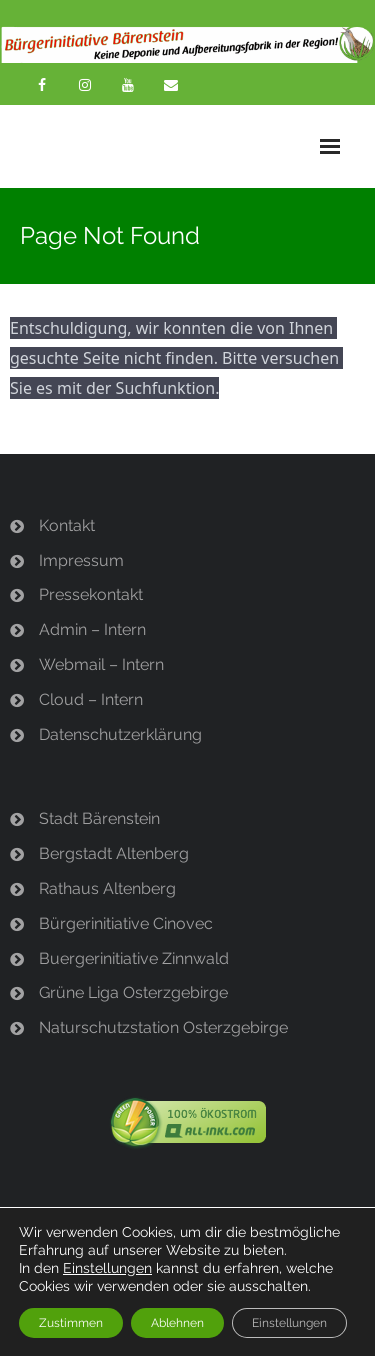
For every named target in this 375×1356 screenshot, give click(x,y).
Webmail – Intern (101, 664)
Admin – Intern (92, 629)
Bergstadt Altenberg (114, 853)
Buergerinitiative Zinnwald (134, 958)
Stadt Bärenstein (99, 818)
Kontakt (67, 525)
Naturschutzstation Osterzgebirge (163, 1027)
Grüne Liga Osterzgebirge (133, 992)
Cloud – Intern (91, 699)
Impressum (81, 560)
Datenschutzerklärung (120, 734)
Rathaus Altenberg (107, 888)
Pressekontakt (91, 594)
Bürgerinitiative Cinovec (126, 923)
